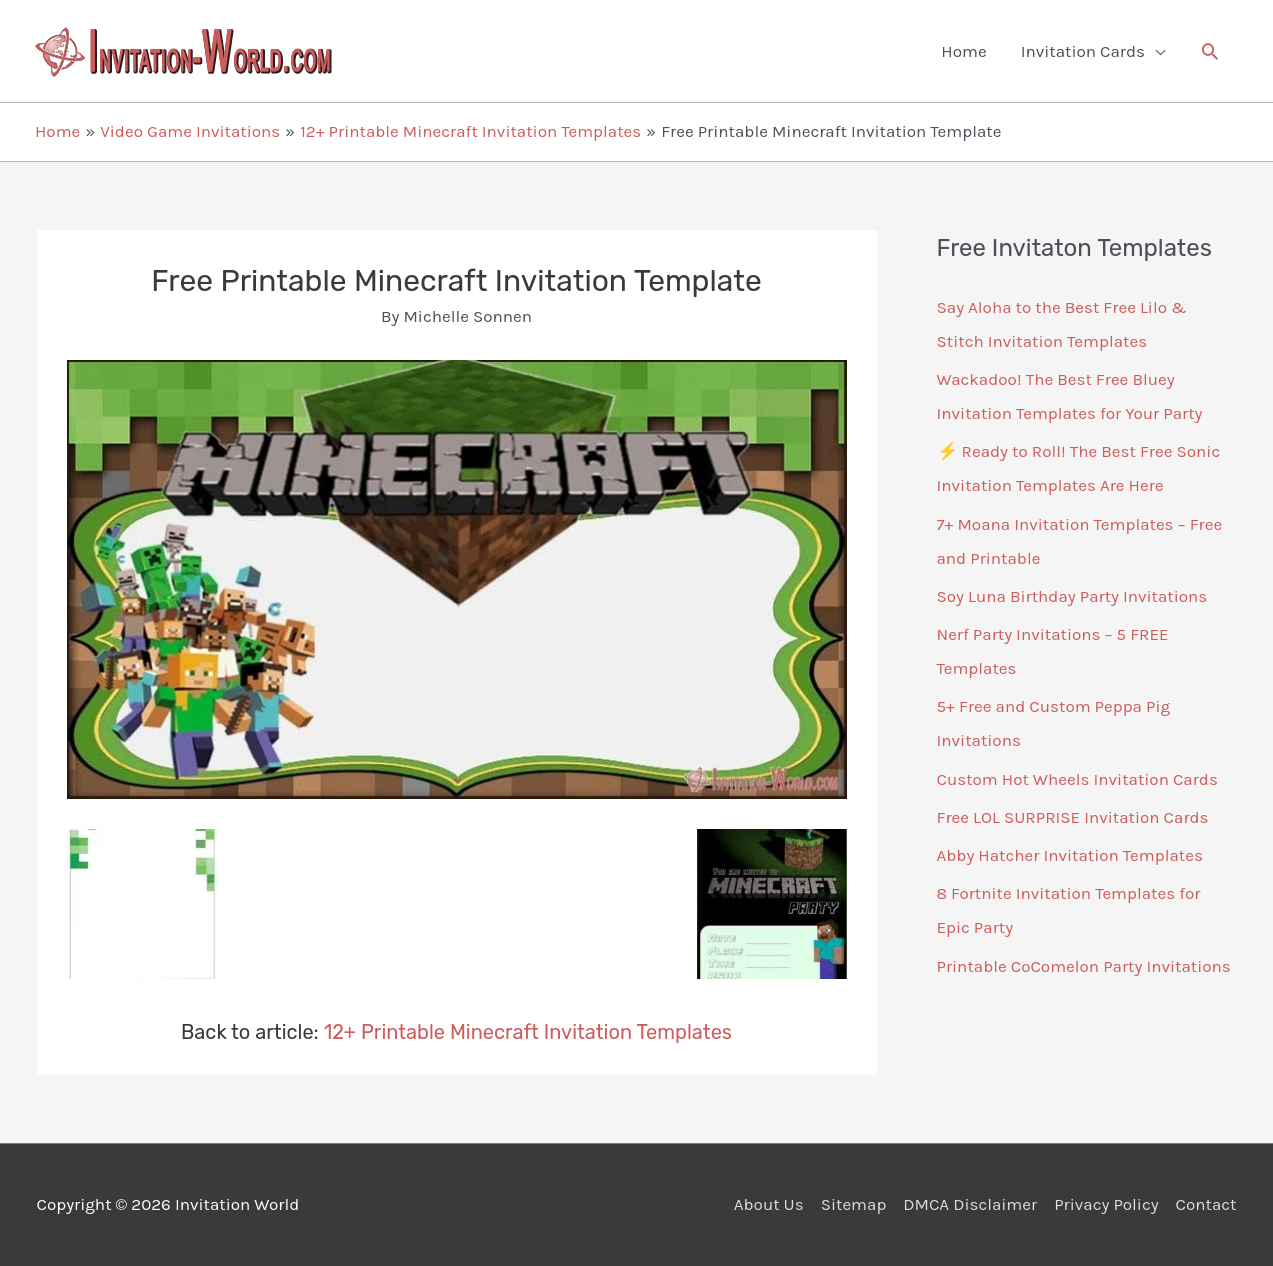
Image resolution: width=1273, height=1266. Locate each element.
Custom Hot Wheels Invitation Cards (1077, 779)
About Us (769, 1204)
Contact (1206, 1204)
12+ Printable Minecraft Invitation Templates (528, 1032)
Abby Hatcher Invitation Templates (1070, 855)
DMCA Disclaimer (970, 1204)
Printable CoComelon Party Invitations (1084, 966)
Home (963, 51)
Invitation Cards (1083, 51)
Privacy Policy (1106, 1204)
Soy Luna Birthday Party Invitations (1072, 596)
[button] (1210, 51)
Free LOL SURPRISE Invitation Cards (1073, 817)
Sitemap (854, 1204)
